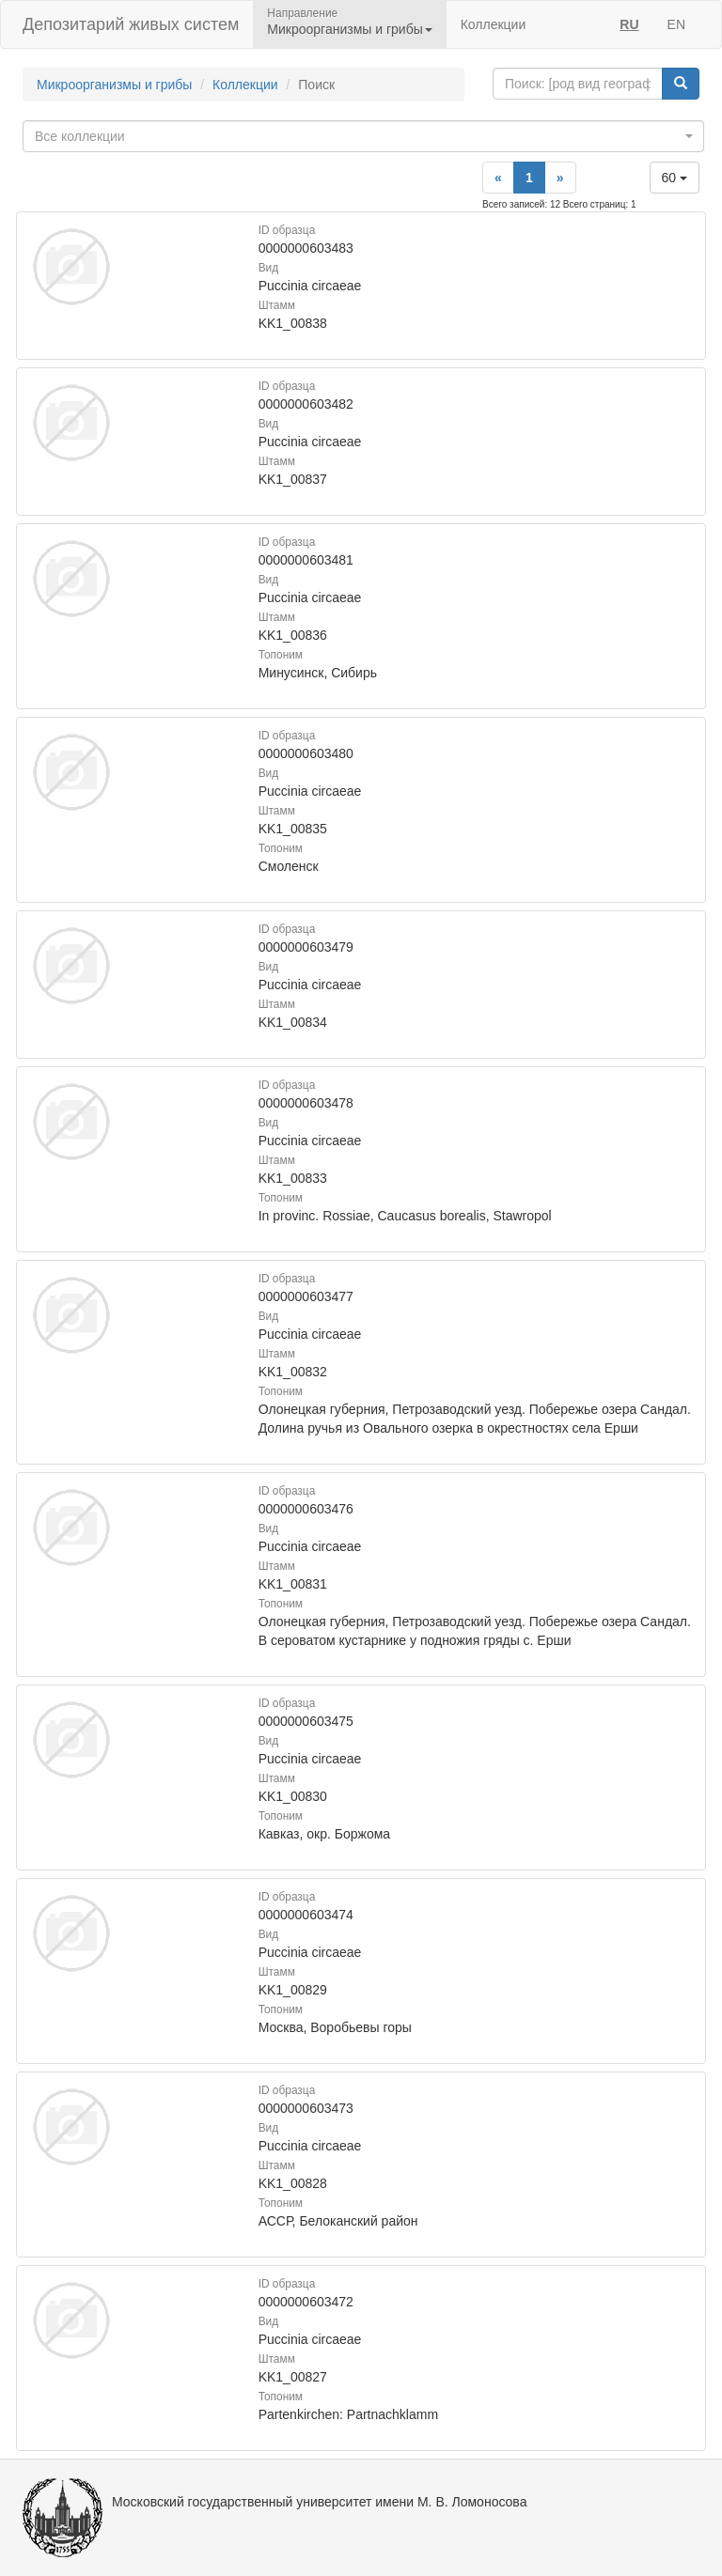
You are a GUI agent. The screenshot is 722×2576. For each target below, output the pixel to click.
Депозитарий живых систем (131, 24)
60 (674, 177)
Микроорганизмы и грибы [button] (349, 29)
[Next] (560, 178)
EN (676, 24)
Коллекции (493, 24)
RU (629, 24)
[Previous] (498, 178)
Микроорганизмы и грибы (114, 84)
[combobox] (363, 136)
